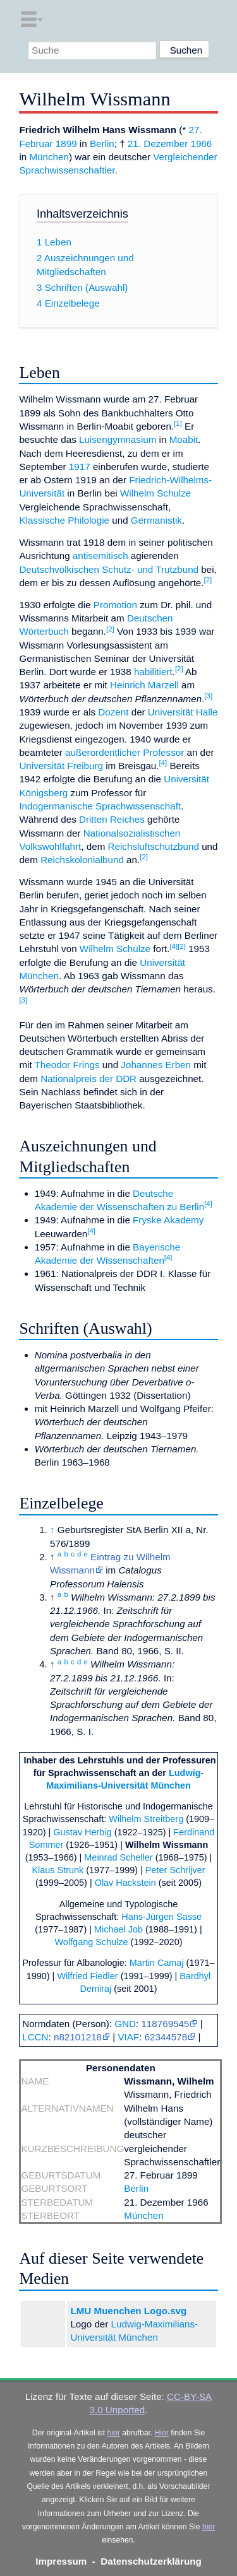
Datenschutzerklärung (151, 2561)
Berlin (102, 143)
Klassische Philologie (64, 520)
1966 (201, 143)
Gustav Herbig (82, 1832)
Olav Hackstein (125, 1883)
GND (125, 2023)
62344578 (166, 2037)
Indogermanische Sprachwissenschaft (100, 806)
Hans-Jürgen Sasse (161, 1917)
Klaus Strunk (57, 1870)
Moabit (183, 439)
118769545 (165, 2023)
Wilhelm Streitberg (146, 1819)
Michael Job (118, 1929)
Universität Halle (183, 712)
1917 (79, 466)
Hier (162, 2432)
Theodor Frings (67, 1064)
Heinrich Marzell (144, 684)
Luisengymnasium (117, 439)
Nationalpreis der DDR (88, 1078)
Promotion (115, 604)
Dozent (113, 712)
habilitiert (153, 671)
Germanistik (156, 520)
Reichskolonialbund (82, 859)
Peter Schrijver (175, 1870)
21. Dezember (158, 143)
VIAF (128, 2037)
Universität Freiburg (61, 765)
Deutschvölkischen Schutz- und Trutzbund (108, 569)
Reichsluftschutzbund (153, 846)
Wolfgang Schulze (91, 1942)
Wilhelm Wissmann (166, 1845)
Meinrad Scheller (118, 1857)
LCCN (35, 2037)
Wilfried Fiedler (87, 1976)
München (48, 156)
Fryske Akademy (168, 1219)
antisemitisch (100, 555)
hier (113, 2432)
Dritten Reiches (112, 819)
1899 (66, 143)
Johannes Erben (156, 1064)
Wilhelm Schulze (155, 493)
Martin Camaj (157, 1963)
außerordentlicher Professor (124, 752)
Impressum (61, 2561)
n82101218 (78, 2037)
